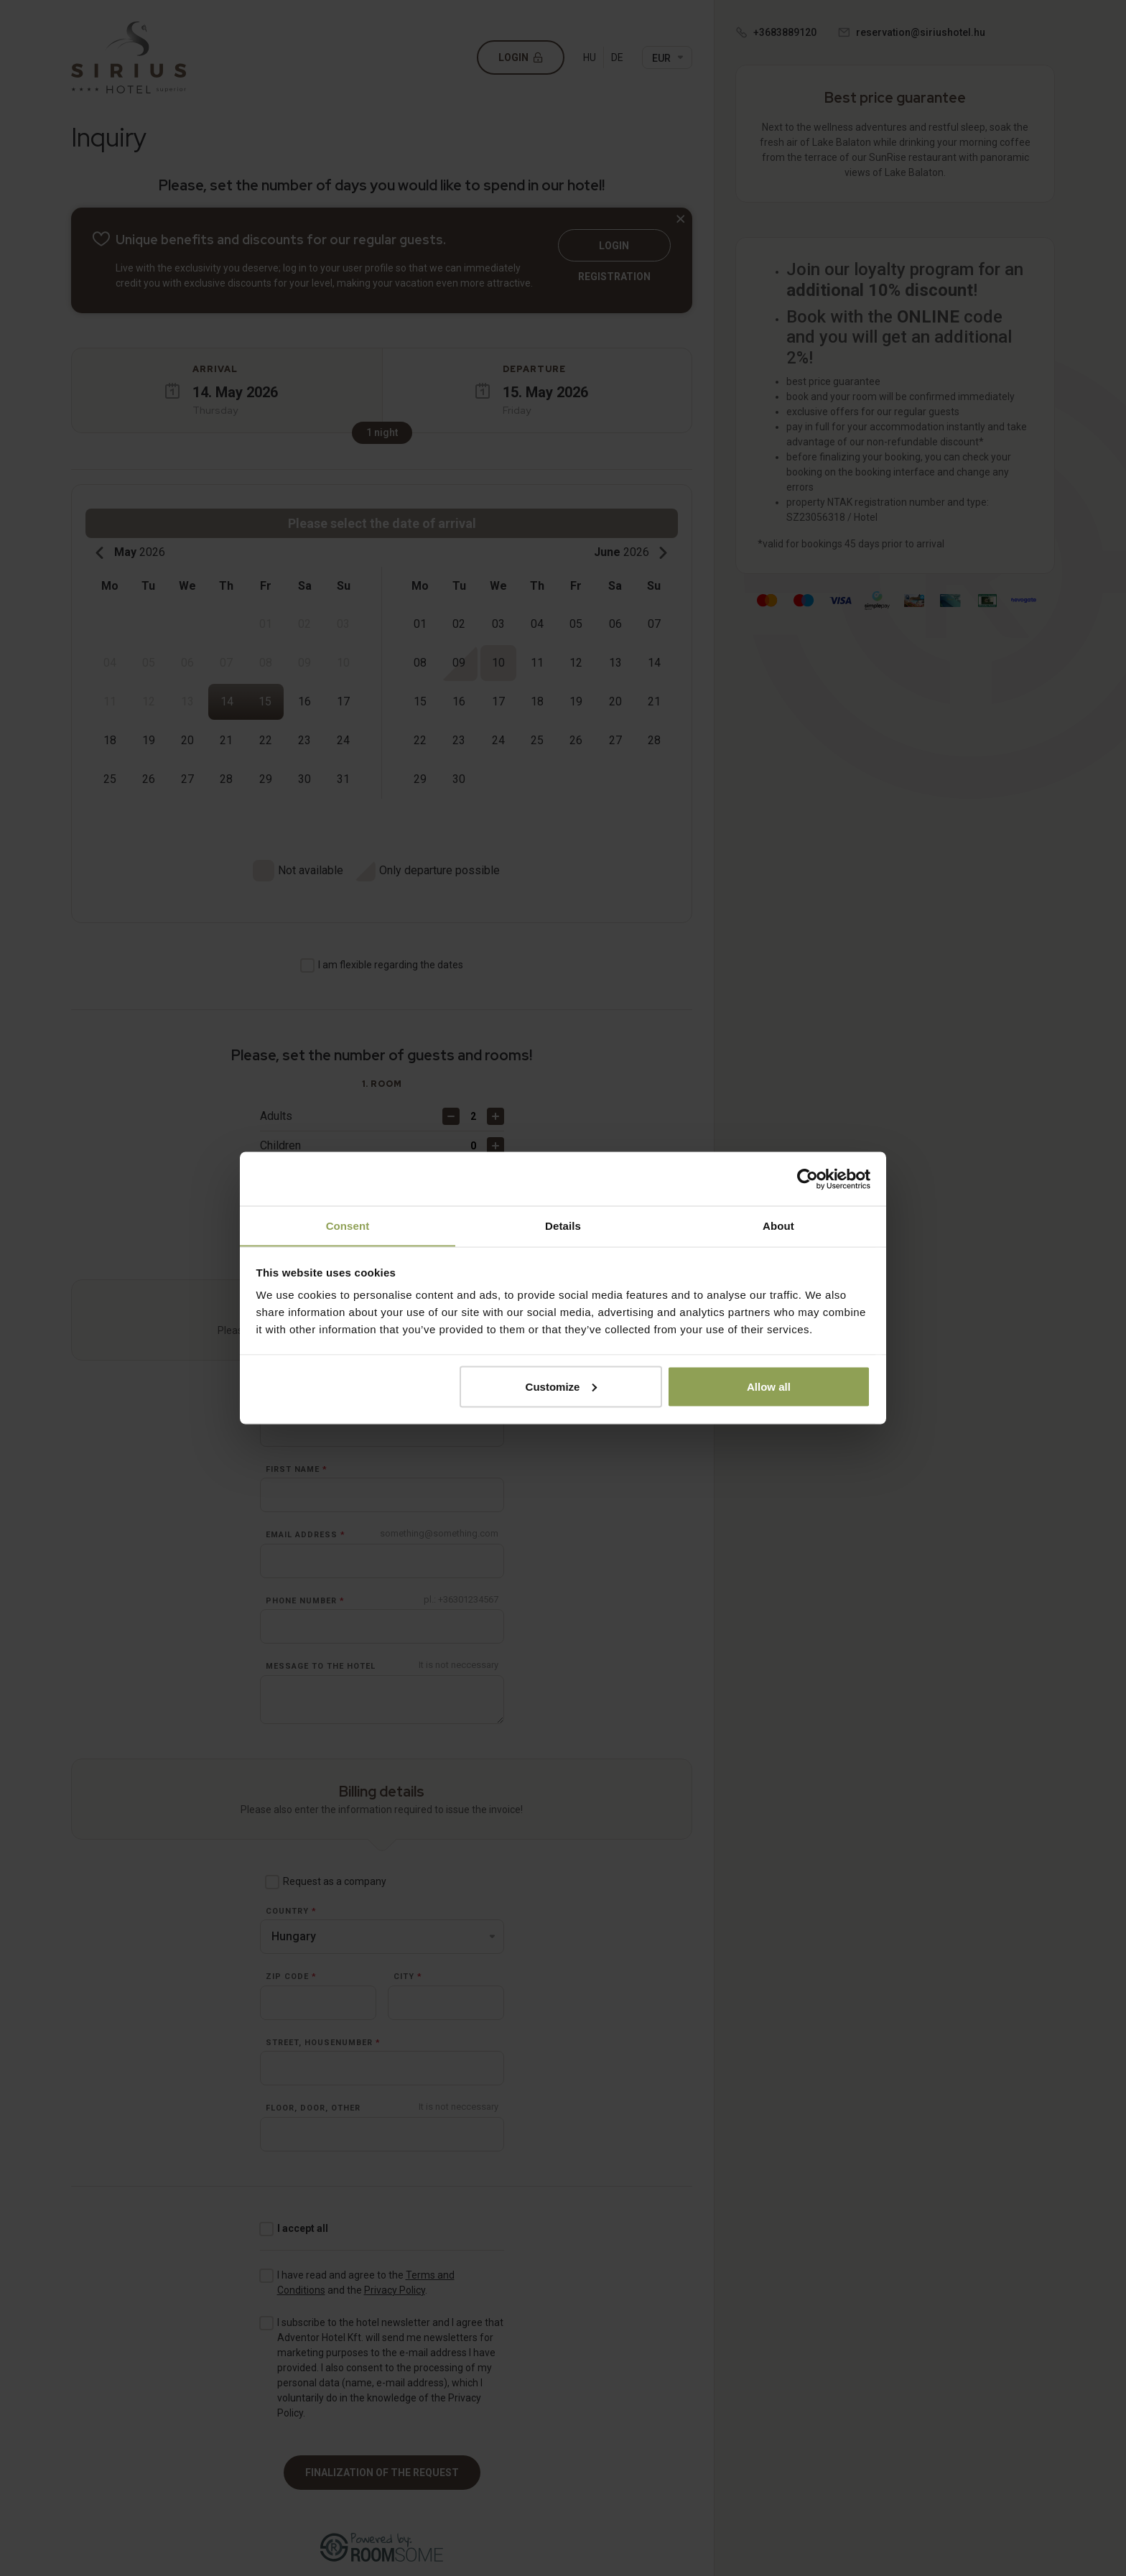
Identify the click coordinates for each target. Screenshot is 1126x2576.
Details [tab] (563, 1225)
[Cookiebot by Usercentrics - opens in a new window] (807, 1179)
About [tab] (778, 1225)
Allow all (769, 1387)
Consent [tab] (348, 1225)
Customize (561, 1387)
